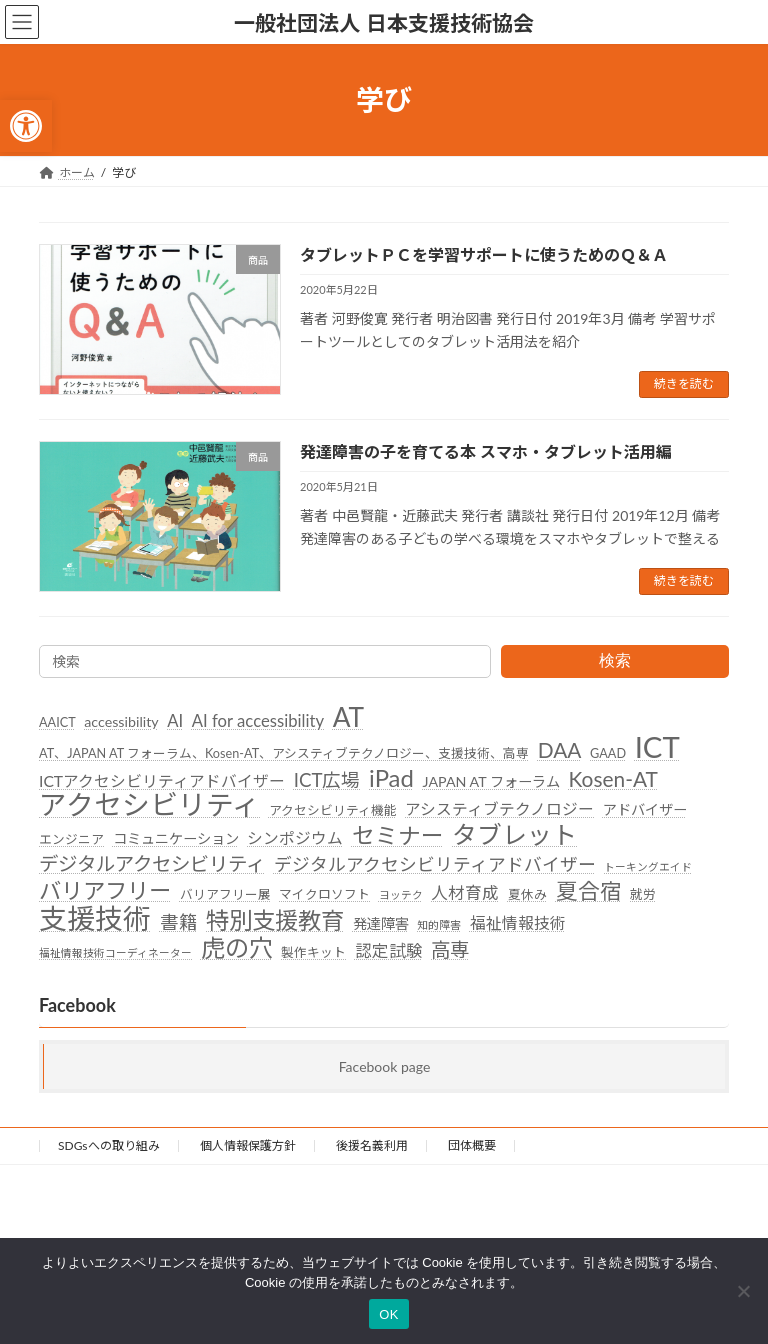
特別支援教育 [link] (275, 920)
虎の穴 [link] (237, 948)
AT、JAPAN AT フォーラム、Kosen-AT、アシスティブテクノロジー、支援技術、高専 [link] (284, 753)
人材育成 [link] (465, 893)
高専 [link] (450, 949)
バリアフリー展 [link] (225, 894)
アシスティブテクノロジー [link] (499, 809)
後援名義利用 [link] (372, 1145)
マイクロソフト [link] (324, 894)
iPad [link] (391, 778)
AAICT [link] (57, 722)
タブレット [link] (514, 835)
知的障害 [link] (439, 923)
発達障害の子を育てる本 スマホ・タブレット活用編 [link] (486, 451)
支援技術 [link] (95, 918)
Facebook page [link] (385, 1065)
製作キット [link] (313, 952)
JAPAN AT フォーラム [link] (490, 781)
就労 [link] (643, 894)
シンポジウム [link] (295, 838)
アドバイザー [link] (645, 809)
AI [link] (175, 721)
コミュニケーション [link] (176, 838)
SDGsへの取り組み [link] (109, 1145)
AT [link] (349, 718)
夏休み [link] (527, 894)
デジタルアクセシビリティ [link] (152, 863)
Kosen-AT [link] (613, 779)
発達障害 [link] (381, 922)
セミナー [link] (398, 836)
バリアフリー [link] (105, 891)
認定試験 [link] (389, 951)
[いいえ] (743, 1291)
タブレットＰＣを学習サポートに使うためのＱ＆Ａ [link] (484, 254)
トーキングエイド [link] (648, 866)
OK (388, 1314)
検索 (615, 660)
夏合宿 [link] (589, 892)
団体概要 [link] (472, 1145)
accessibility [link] (121, 721)
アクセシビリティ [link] (149, 805)
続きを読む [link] (684, 383)
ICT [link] (657, 747)
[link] (26, 126)
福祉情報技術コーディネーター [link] (115, 952)
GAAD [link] (608, 753)
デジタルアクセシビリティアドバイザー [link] (435, 864)
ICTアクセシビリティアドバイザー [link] (162, 781)
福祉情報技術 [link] (518, 922)
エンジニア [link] (71, 839)
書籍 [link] (179, 921)
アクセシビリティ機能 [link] (333, 810)
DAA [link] (560, 750)
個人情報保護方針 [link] (248, 1145)
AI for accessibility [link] (258, 721)
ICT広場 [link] (327, 780)
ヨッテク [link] (401, 894)
